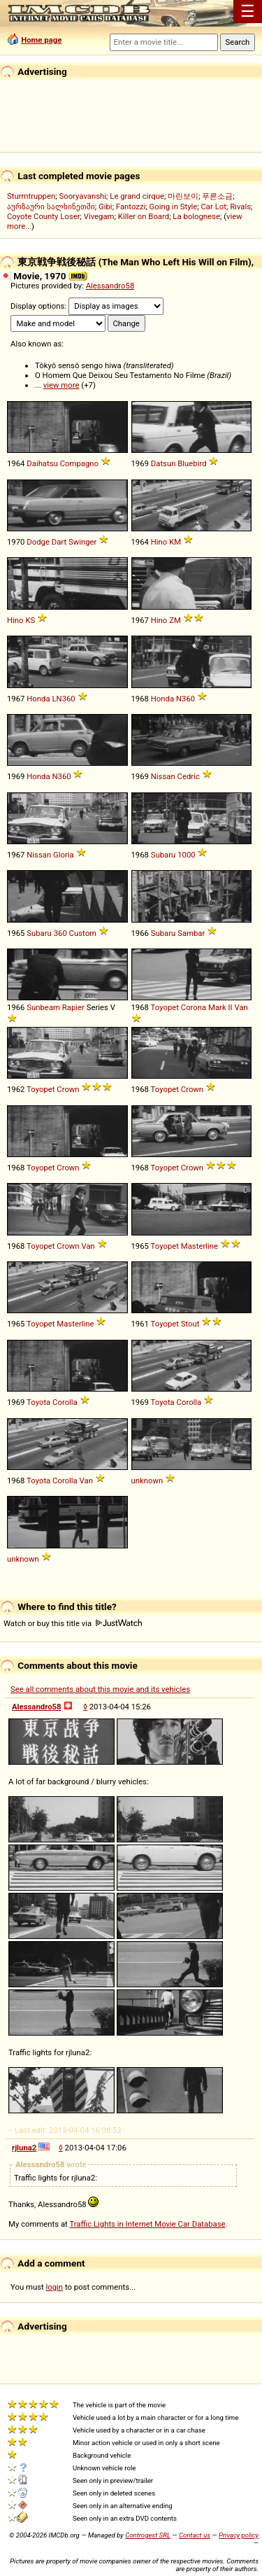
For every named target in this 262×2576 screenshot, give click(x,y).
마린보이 (183, 196)
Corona (193, 1007)
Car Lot (213, 206)
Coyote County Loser (43, 216)
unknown (147, 1480)
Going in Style (174, 206)
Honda (38, 699)
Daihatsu (42, 463)
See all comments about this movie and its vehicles (100, 1689)
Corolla (65, 1402)
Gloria (63, 855)
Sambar (191, 933)
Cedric (188, 776)
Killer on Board (143, 216)
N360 (185, 699)
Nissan (163, 776)
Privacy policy (239, 2535)
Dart (59, 542)
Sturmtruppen (31, 196)
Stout (190, 1324)
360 (60, 933)
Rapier (73, 1007)
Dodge (38, 542)
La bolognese (196, 216)
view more (61, 385)
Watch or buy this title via (72, 1623)
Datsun (163, 463)
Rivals (240, 206)
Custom (82, 933)
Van (240, 1007)
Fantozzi (130, 206)
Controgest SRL (147, 2535)
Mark (217, 1007)
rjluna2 (24, 2147)
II (230, 1007)
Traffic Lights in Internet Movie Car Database (147, 2224)
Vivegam (99, 216)
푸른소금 (217, 196)
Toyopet (165, 1007)
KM (175, 542)
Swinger (82, 542)
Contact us (194, 2535)
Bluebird (191, 463)
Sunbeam (43, 1007)
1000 (186, 855)
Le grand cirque (137, 196)
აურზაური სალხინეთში (51, 206)
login (55, 2287)
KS (30, 620)
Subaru (163, 855)
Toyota (38, 1402)
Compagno (79, 463)
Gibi (105, 206)
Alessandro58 (110, 285)
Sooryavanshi (82, 196)
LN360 (63, 699)
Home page (41, 40)
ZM (175, 620)
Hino (159, 542)
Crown (68, 1089)
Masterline (199, 1246)
